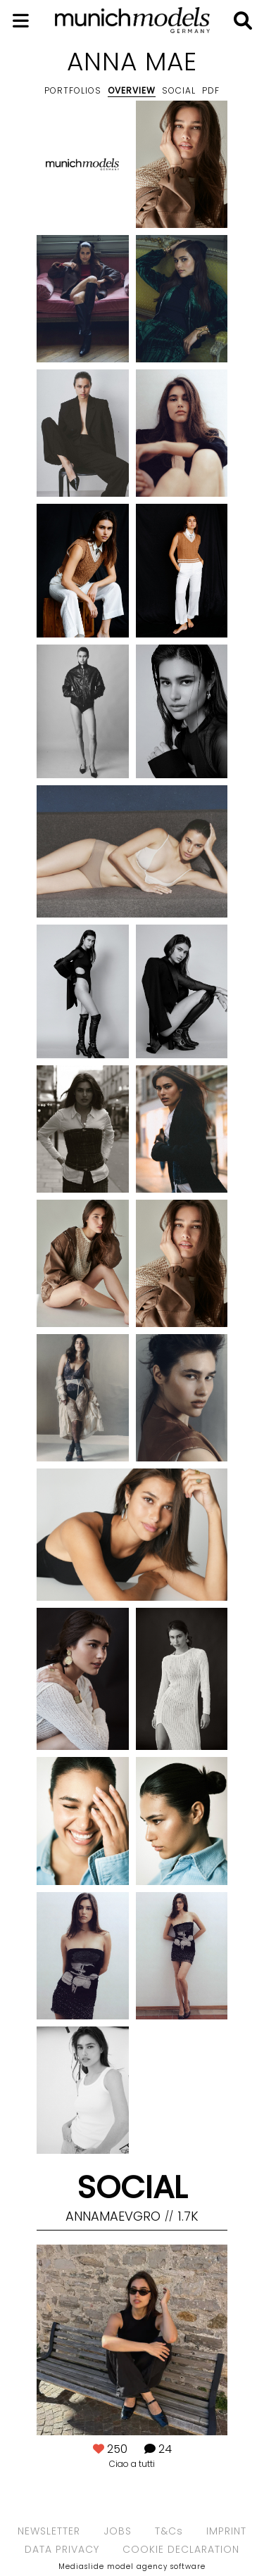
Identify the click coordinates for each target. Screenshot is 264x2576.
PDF (211, 90)
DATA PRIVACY (62, 2549)
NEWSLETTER (49, 2531)
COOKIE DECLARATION (180, 2549)
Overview (132, 90)
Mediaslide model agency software (132, 2566)
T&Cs (169, 2531)
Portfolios (72, 90)
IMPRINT (226, 2531)
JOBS (117, 2531)
